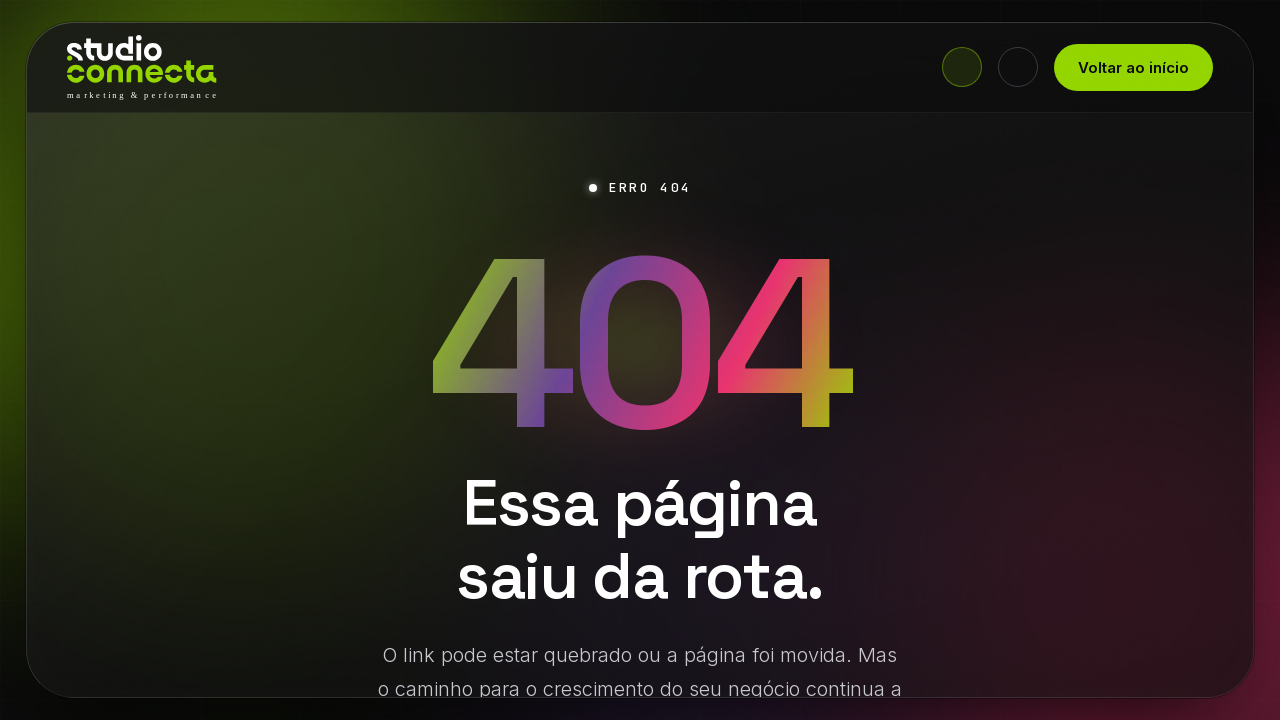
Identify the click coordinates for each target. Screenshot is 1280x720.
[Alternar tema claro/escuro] (1018, 67)
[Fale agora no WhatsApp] (962, 67)
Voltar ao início (1133, 67)
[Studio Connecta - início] (142, 67)
